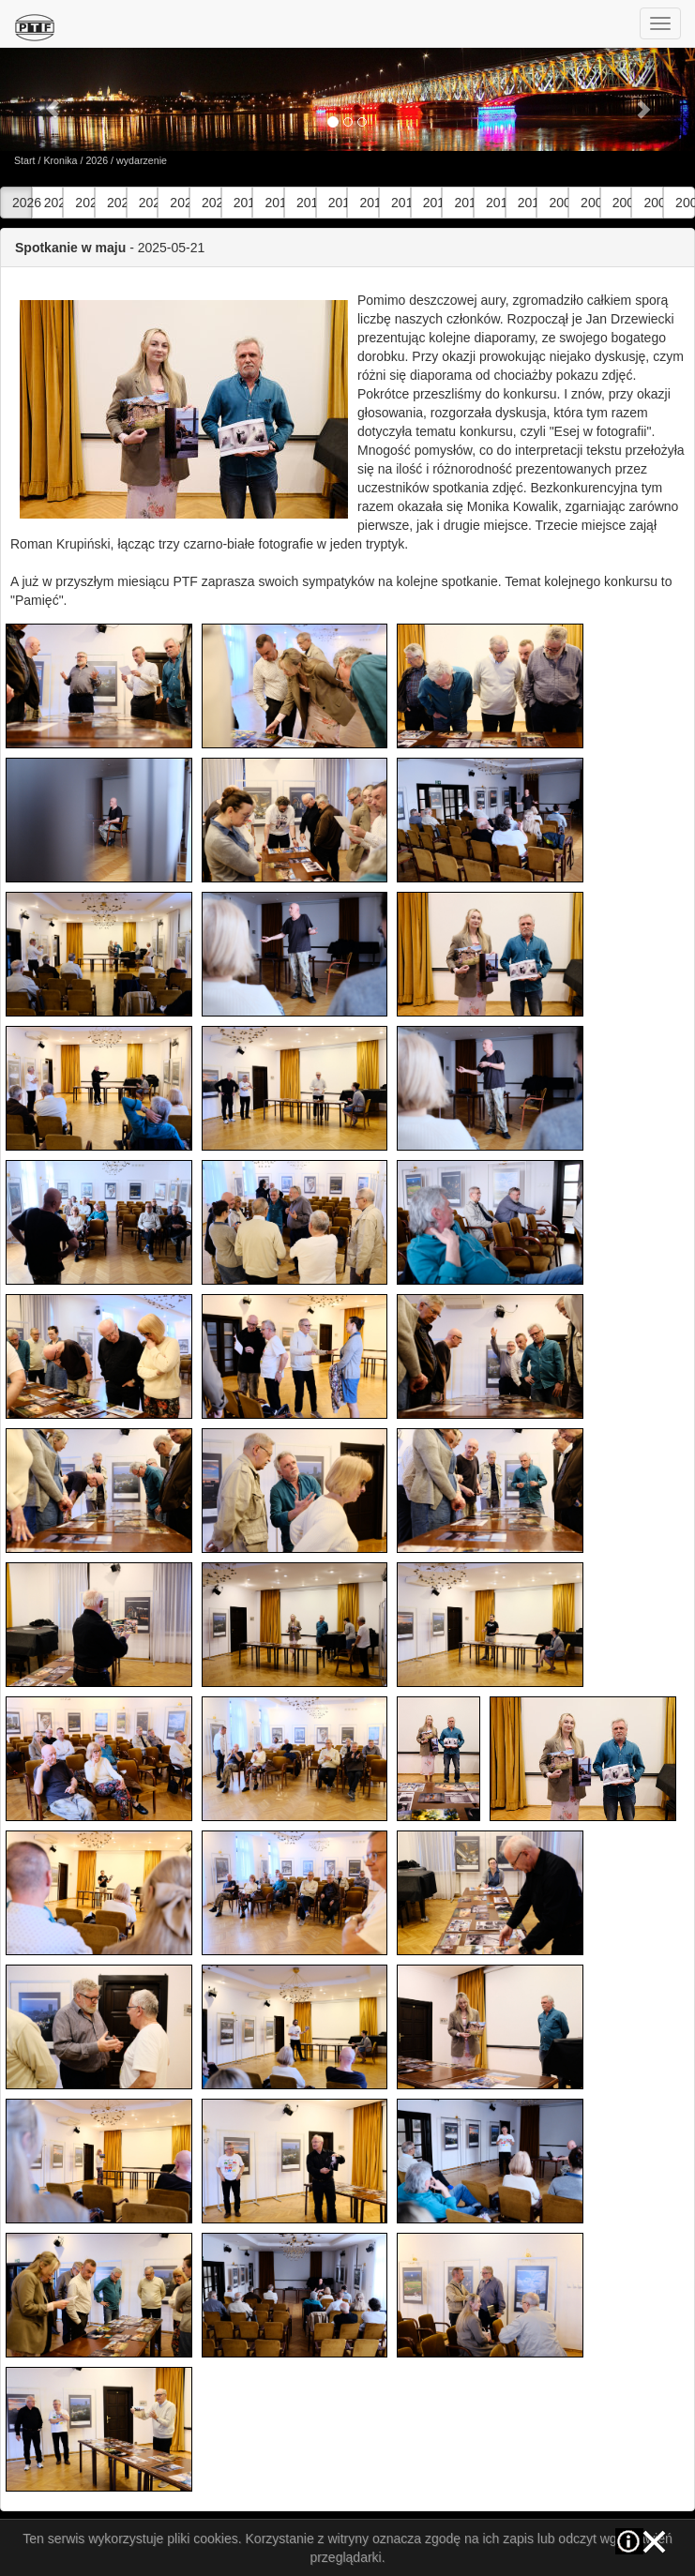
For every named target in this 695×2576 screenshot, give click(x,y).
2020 (211, 202)
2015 (369, 202)
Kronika (60, 160)
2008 (590, 202)
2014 (401, 202)
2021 (179, 202)
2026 (96, 160)
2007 (622, 202)
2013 (433, 202)
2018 (274, 202)
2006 (653, 202)
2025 (54, 202)
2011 (496, 202)
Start (25, 160)
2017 (306, 202)
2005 (685, 202)
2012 (464, 202)
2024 (85, 202)
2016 (338, 202)
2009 (558, 202)
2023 (117, 202)
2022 (149, 202)
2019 (243, 202)
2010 (527, 202)
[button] (52, 99)
